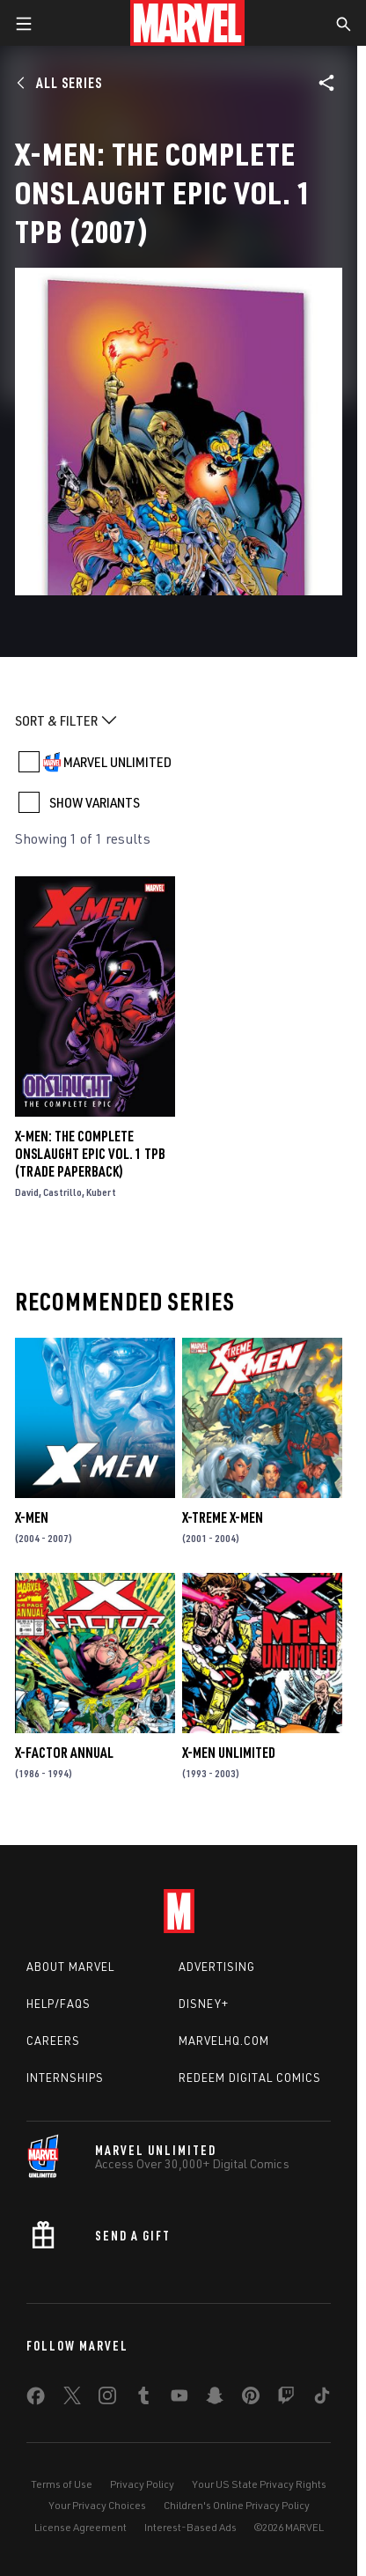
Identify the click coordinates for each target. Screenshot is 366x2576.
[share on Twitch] (286, 2399)
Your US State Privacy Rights (259, 2484)
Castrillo (62, 1192)
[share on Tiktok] (322, 2399)
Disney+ (204, 2004)
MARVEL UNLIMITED (117, 762)
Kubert (101, 1192)
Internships (65, 2077)
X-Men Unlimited (228, 1752)
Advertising (217, 1967)
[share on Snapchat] (214, 2399)
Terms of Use (61, 2484)
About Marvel (70, 1967)
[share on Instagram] (107, 2399)
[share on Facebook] (35, 2400)
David (27, 1192)
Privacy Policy (142, 2484)
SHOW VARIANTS (94, 802)
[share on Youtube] (179, 2399)
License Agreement (80, 2527)
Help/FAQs (58, 2004)
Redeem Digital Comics (250, 2077)
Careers (53, 2040)
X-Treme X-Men (222, 1517)
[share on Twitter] (72, 2399)
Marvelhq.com (224, 2040)
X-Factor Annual (64, 1752)
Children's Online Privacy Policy (237, 2505)
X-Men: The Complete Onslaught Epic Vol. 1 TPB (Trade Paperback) (90, 1153)
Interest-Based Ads (190, 2527)
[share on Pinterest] (251, 2399)
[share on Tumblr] (143, 2399)
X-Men (31, 1517)
